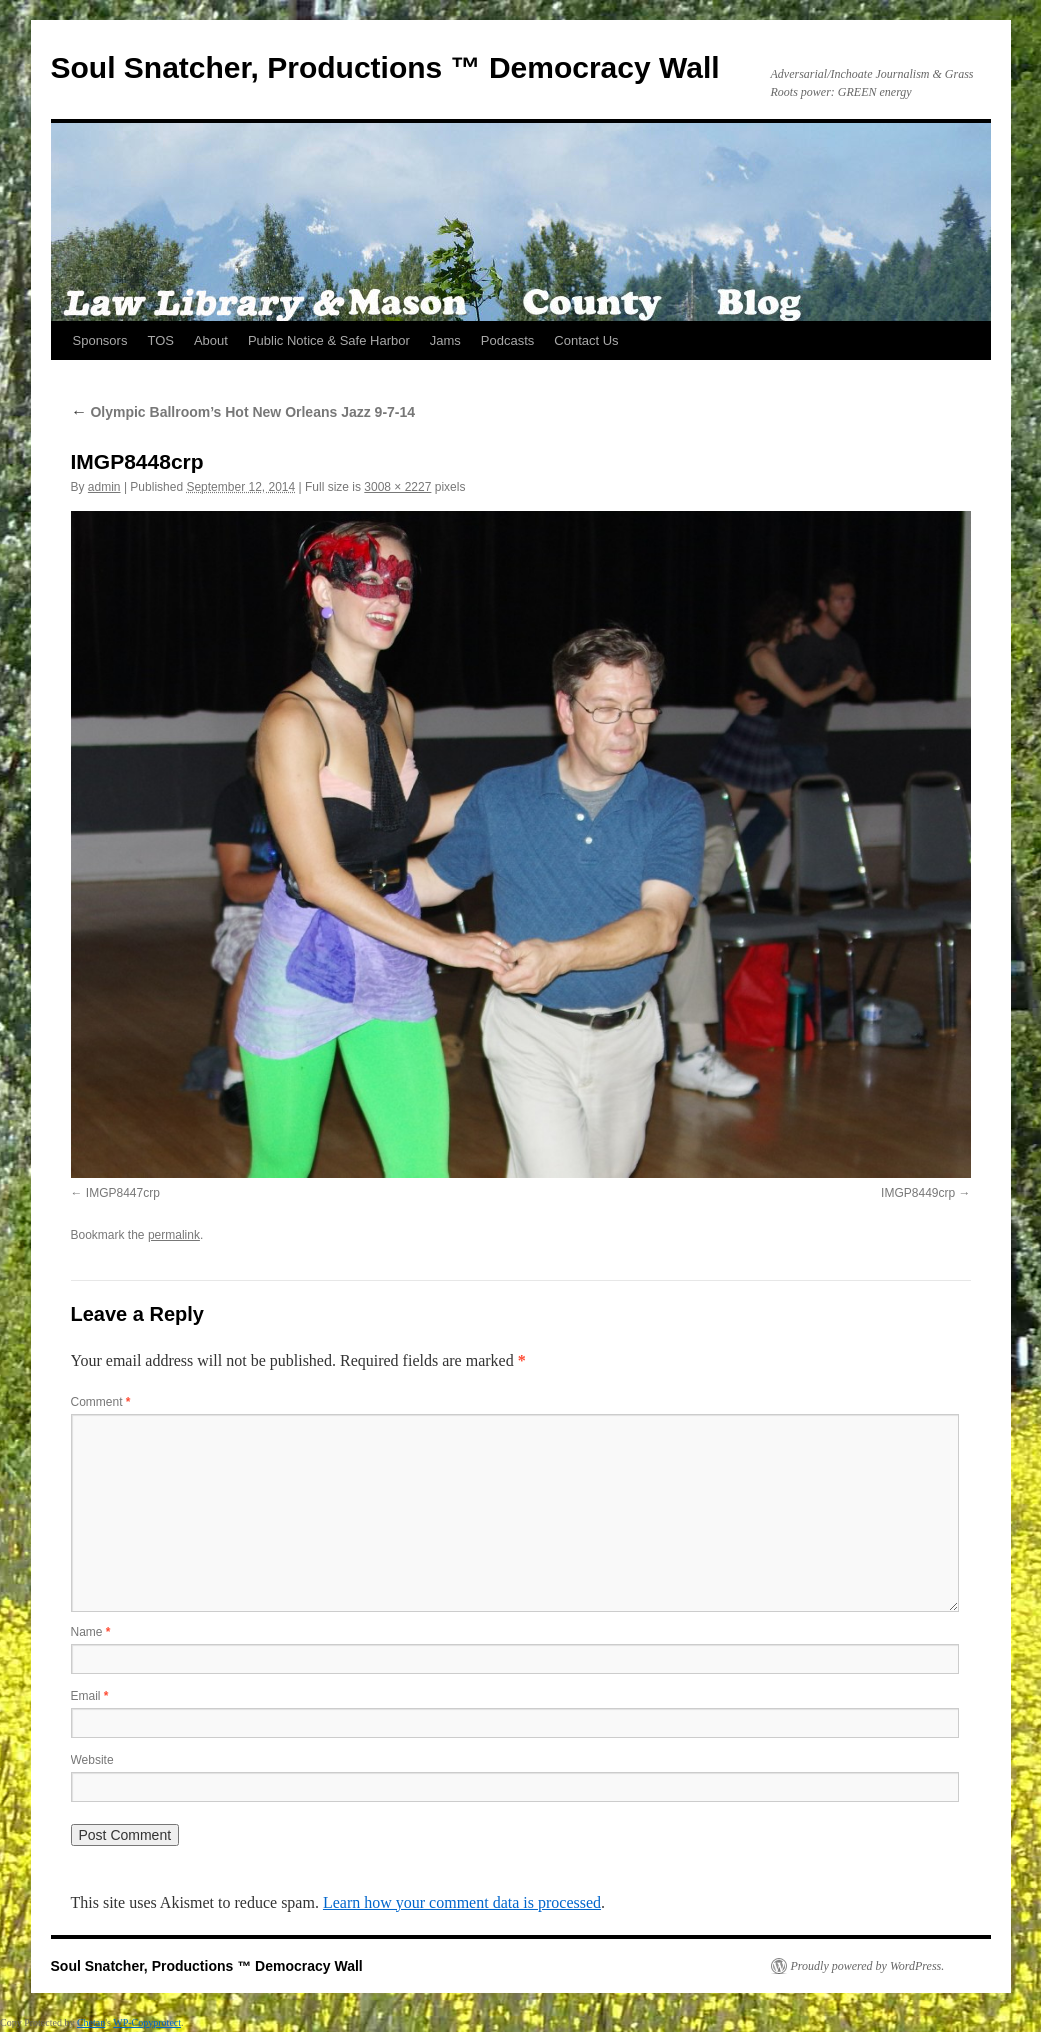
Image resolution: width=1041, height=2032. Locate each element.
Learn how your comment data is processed (462, 1902)
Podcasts (507, 340)
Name (91, 1632)
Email (90, 1696)
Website (92, 1760)
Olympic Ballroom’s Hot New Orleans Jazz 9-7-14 (243, 412)
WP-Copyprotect (147, 2022)
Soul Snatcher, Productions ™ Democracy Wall (385, 67)
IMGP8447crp (123, 1193)
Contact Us (586, 340)
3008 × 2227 (397, 487)
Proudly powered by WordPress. (868, 1966)
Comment (101, 1402)
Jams (445, 340)
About (211, 340)
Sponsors (100, 340)
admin (104, 487)
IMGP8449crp (918, 1193)
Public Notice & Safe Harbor (329, 340)
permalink (174, 1235)
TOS (160, 340)
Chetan (91, 2022)
